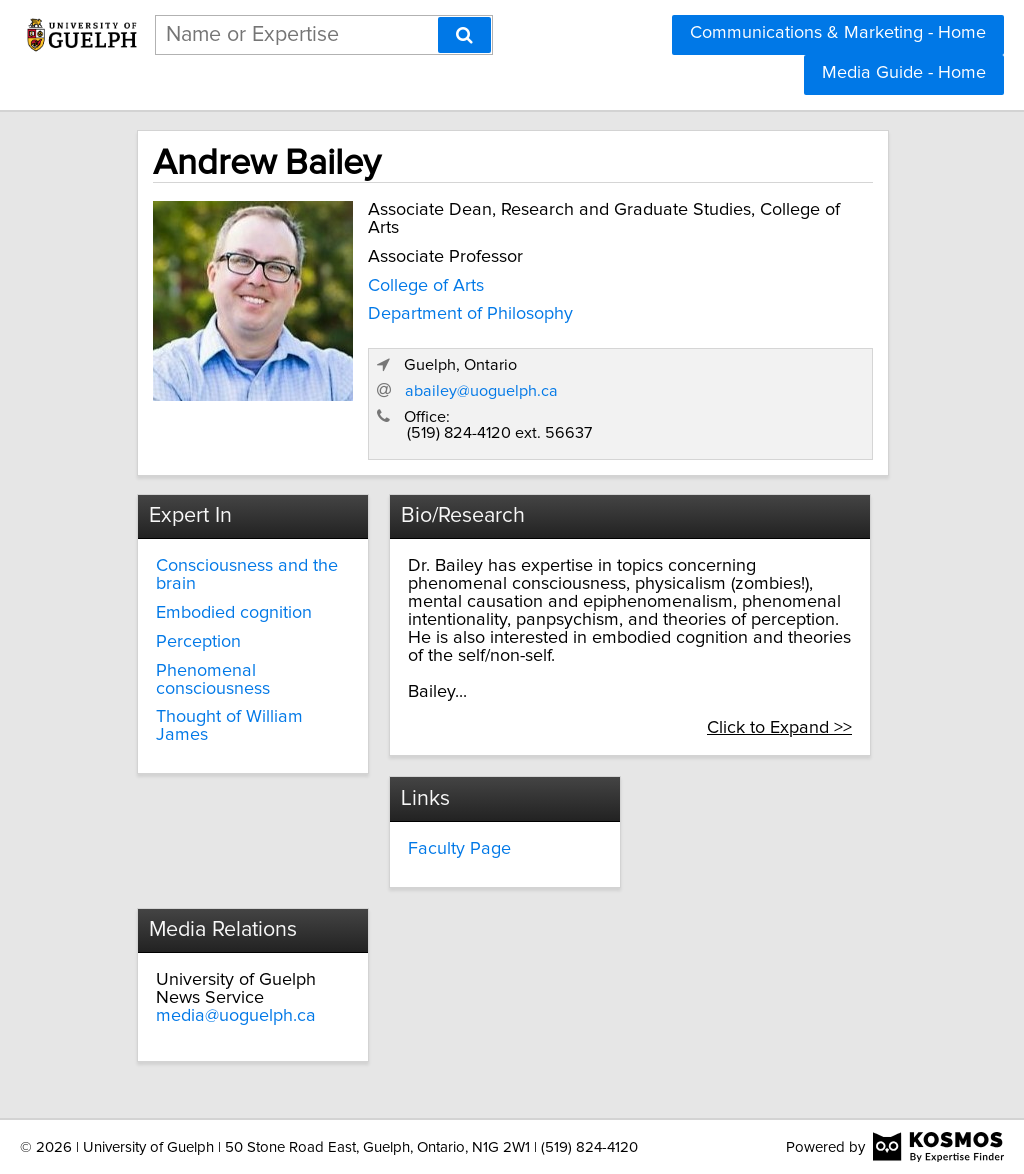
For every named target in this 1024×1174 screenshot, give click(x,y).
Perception (198, 642)
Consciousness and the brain (247, 575)
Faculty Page (459, 849)
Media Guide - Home (904, 73)
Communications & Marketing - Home (838, 33)
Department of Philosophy (470, 314)
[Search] (464, 35)
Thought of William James (229, 726)
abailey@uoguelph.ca (481, 391)
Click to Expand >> (779, 728)
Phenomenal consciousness (213, 680)
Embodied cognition (234, 613)
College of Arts (426, 286)
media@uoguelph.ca (236, 1016)
